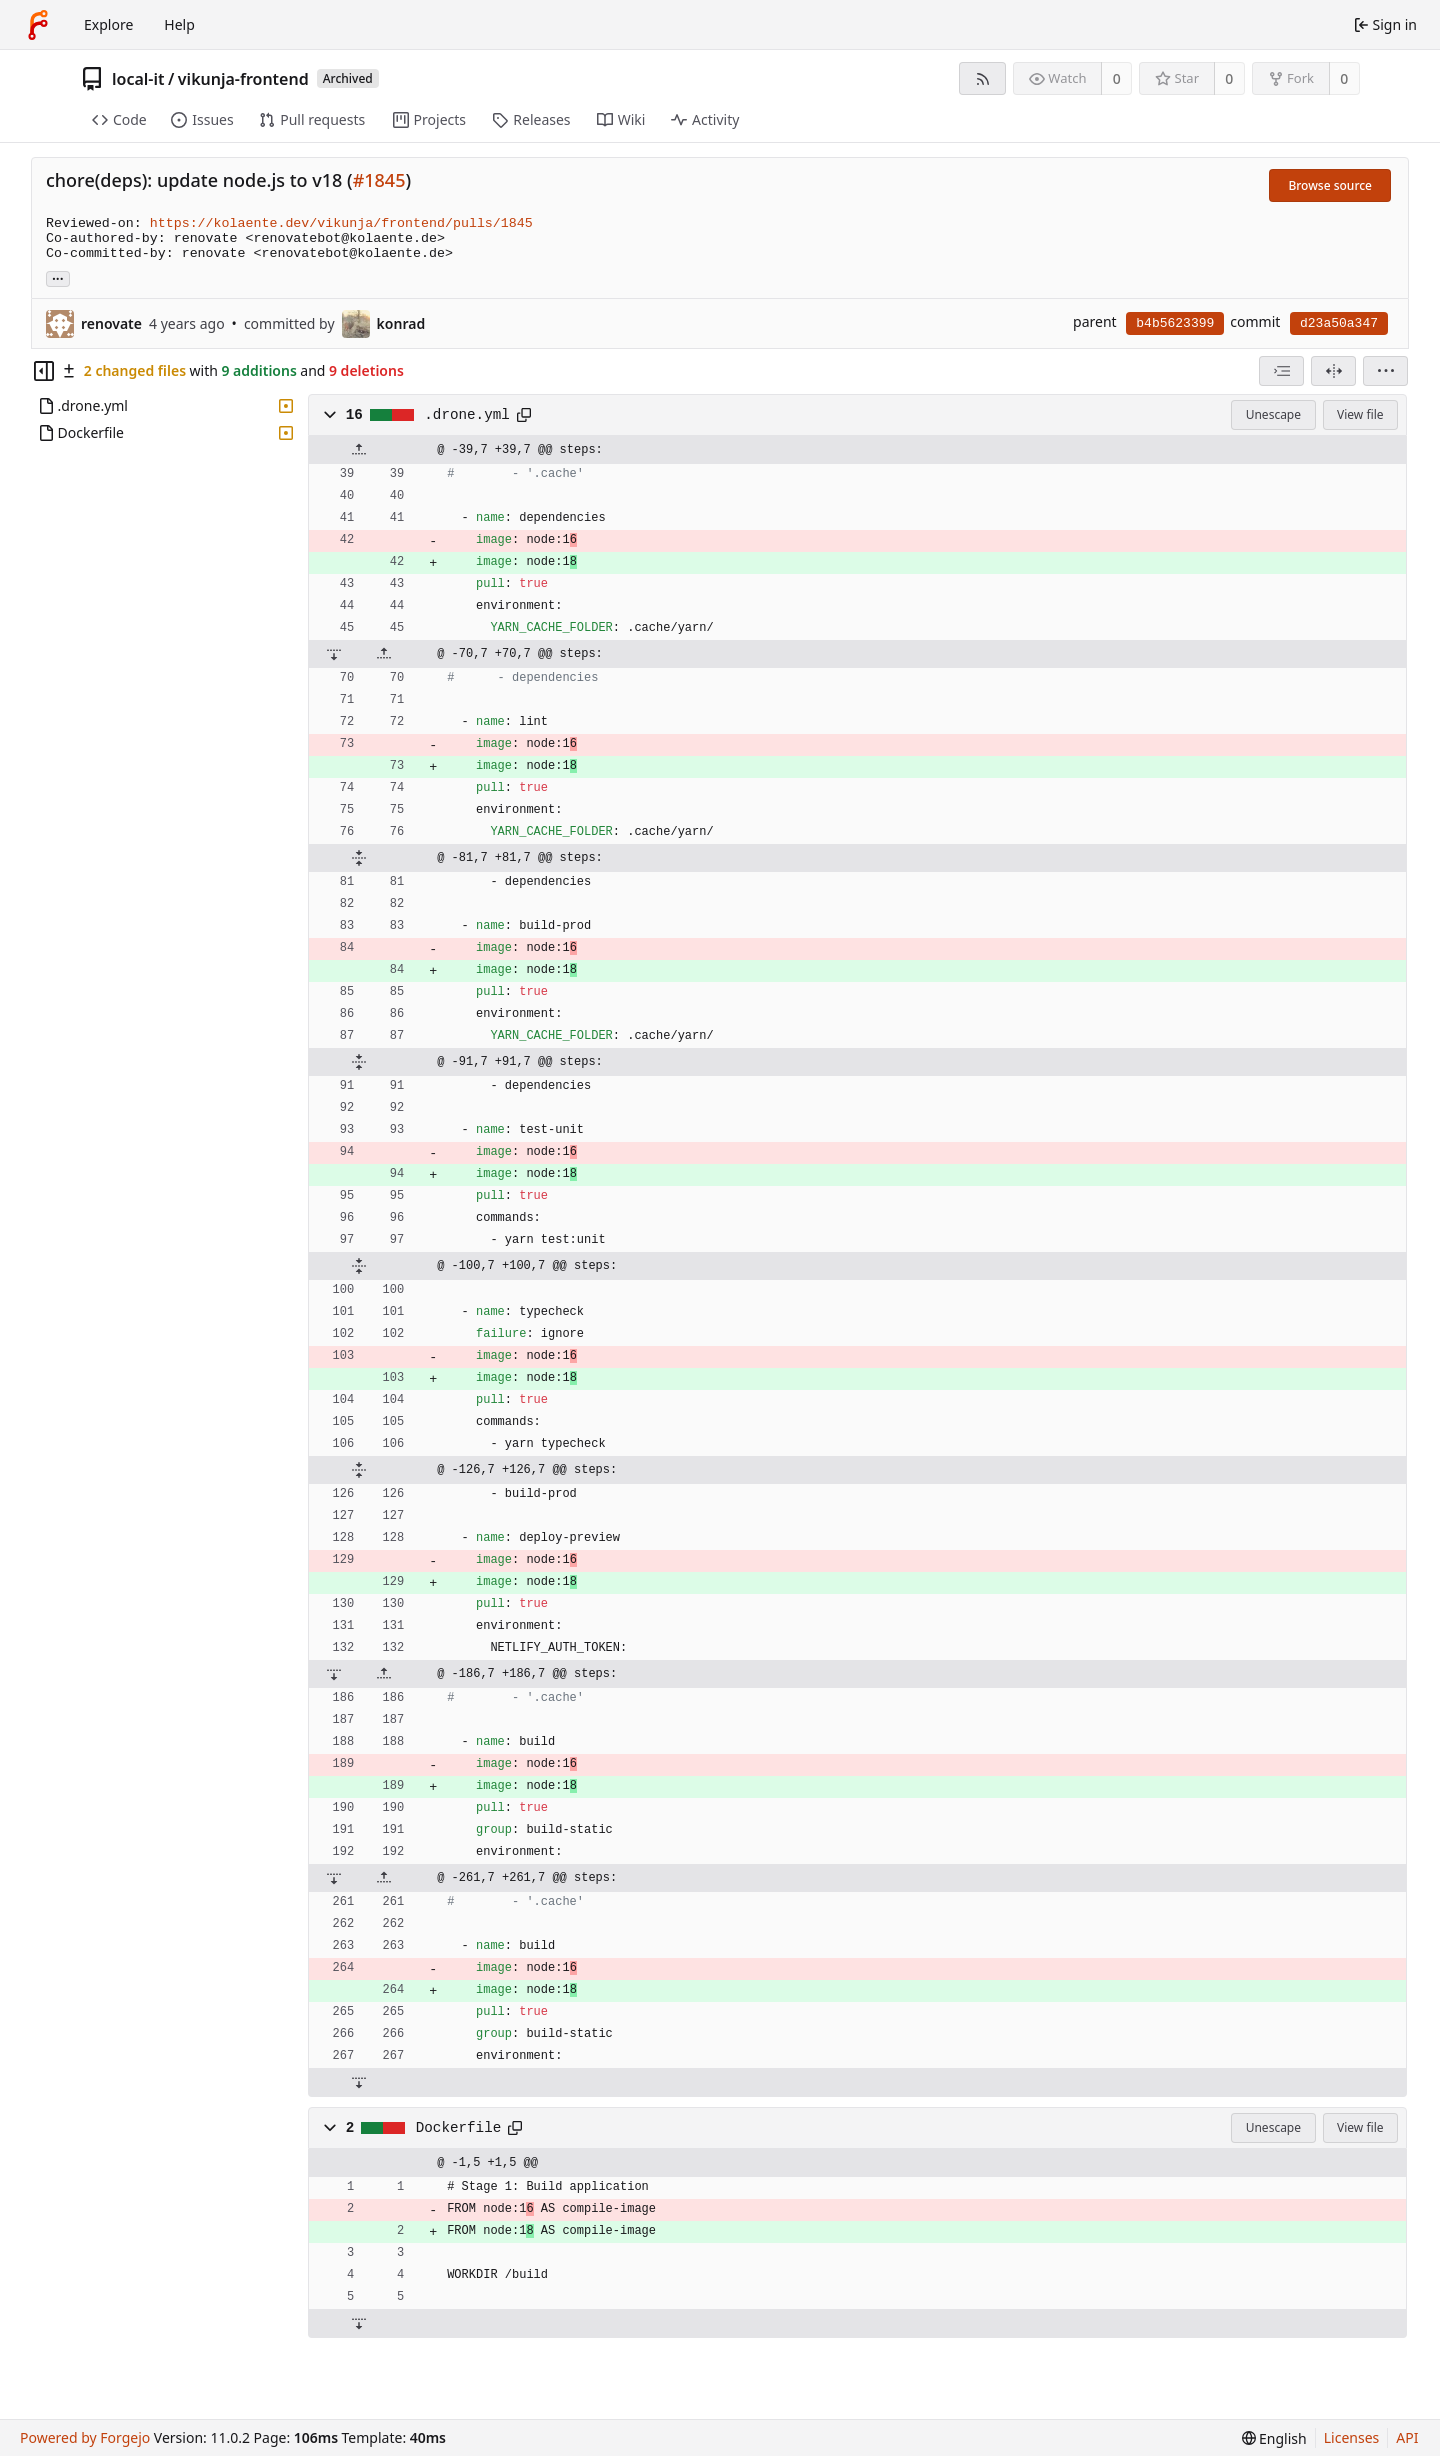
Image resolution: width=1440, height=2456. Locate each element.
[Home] (38, 25)
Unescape (1273, 414)
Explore (108, 24)
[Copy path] (524, 415)
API (1407, 2437)
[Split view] (1333, 371)
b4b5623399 (1175, 323)
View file (1360, 414)
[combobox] (1281, 371)
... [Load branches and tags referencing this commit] (58, 277)
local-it (138, 79)
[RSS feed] (982, 78)
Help (179, 24)
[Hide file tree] (44, 371)
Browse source (1330, 185)
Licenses (1352, 2437)
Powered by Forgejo (85, 2437)
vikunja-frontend (243, 79)
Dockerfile (459, 2128)
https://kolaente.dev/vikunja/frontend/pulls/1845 (341, 223)
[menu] (1385, 371)
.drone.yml (467, 415)
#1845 (379, 180)
